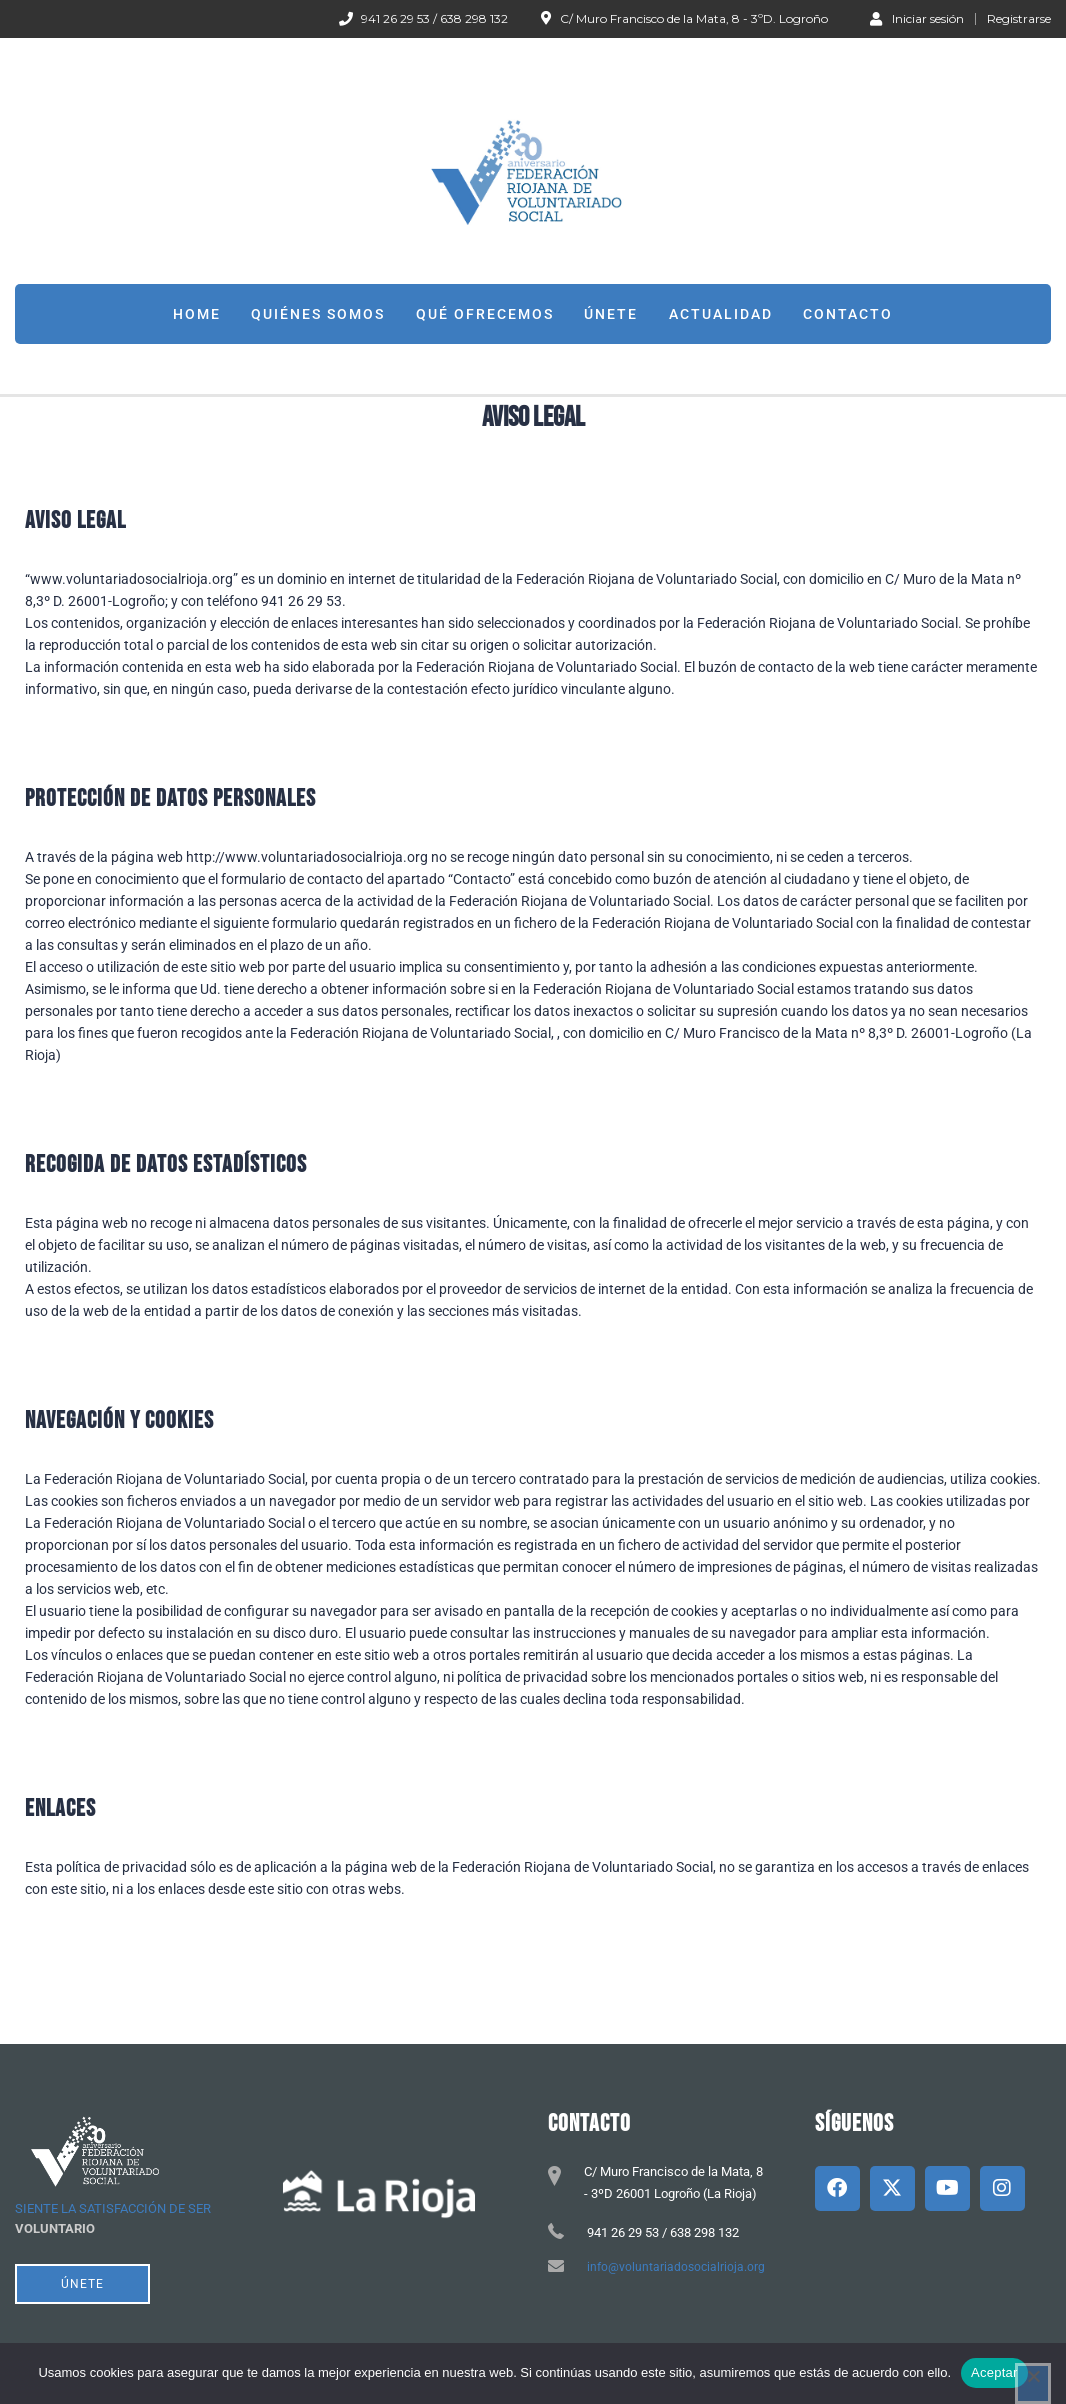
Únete (611, 314)
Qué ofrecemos (485, 314)
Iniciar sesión (917, 18)
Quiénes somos (318, 314)
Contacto (848, 314)
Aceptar (994, 2372)
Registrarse (1019, 19)
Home (197, 314)
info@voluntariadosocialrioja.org (676, 2267)
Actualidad (721, 314)
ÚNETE (82, 2284)
